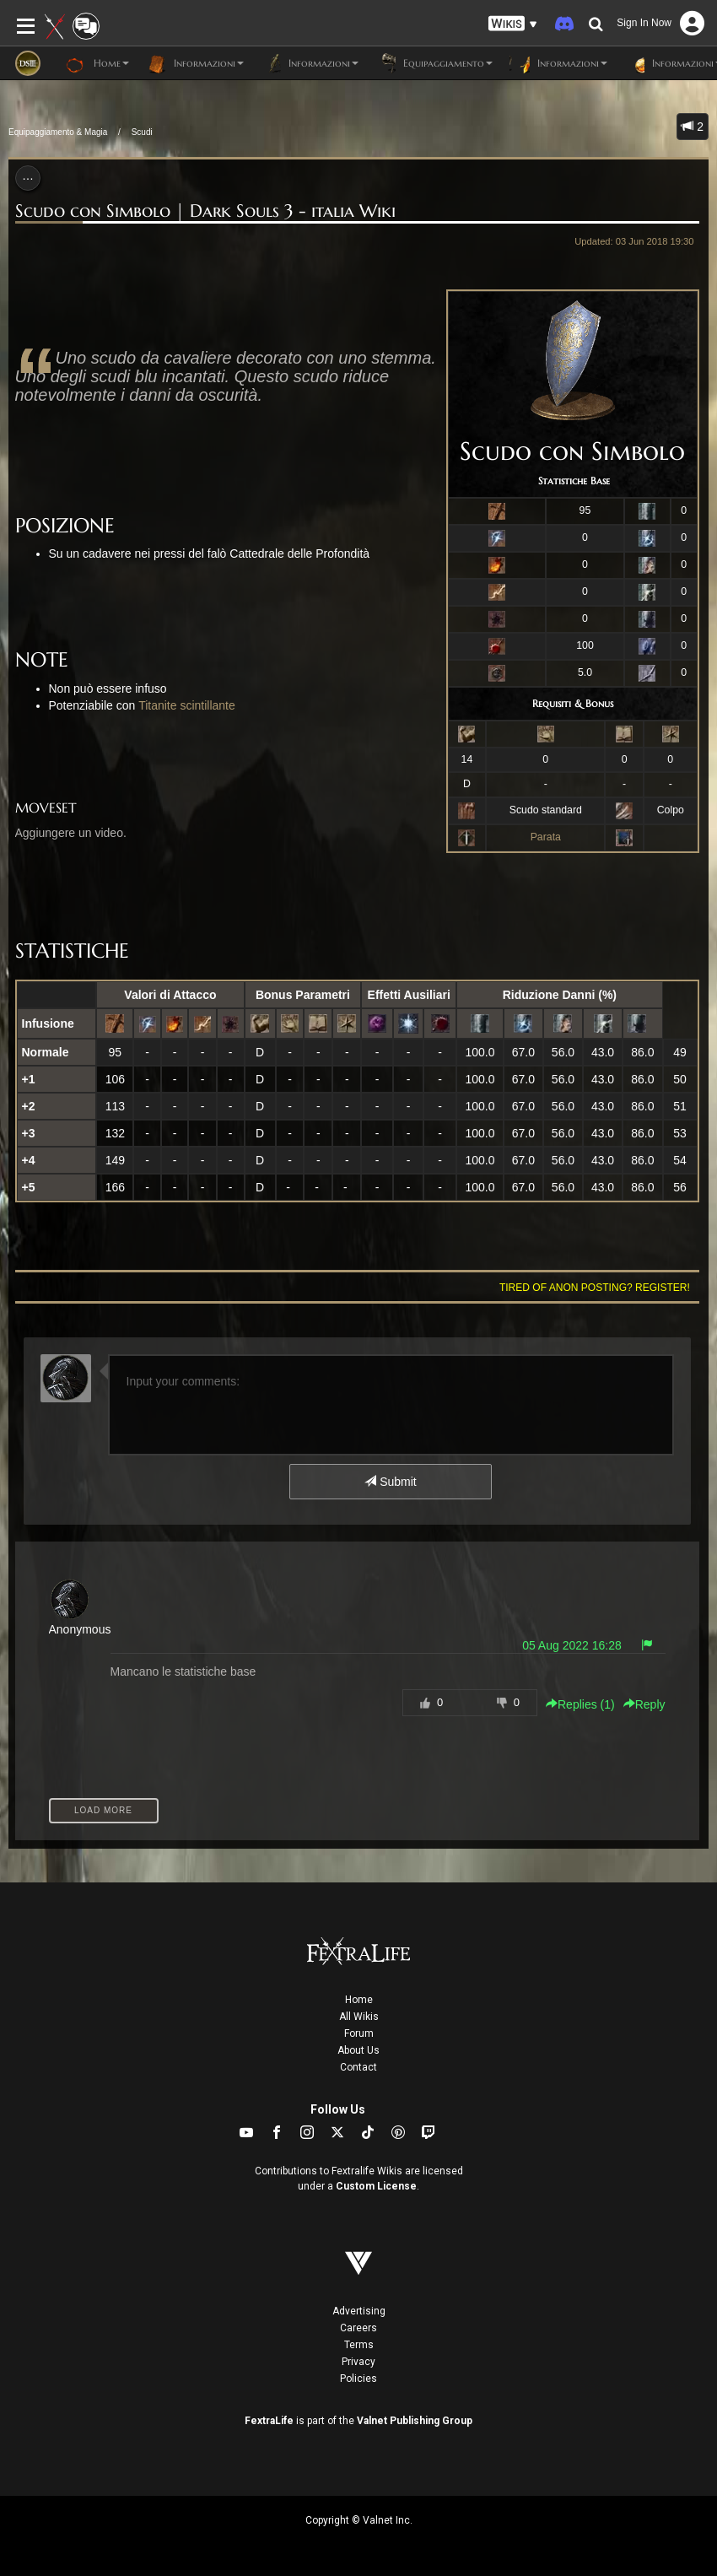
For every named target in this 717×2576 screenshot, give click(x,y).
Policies (358, 2378)
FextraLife (269, 2421)
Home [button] (97, 63)
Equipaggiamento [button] (434, 63)
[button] (513, 24)
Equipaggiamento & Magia (57, 132)
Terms (359, 2345)
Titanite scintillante (186, 705)
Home (359, 2000)
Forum (359, 2033)
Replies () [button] (580, 1704)
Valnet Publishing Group (414, 2421)
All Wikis (359, 2016)
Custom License (376, 2186)
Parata (546, 837)
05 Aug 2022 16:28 (572, 1645)
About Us (358, 2050)
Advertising (358, 2311)
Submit (390, 1481)
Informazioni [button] (195, 63)
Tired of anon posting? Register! (594, 1287)
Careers (358, 2328)
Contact (358, 2067)
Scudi (142, 132)
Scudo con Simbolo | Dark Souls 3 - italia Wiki (205, 211)
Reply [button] (644, 1704)
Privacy (358, 2362)
